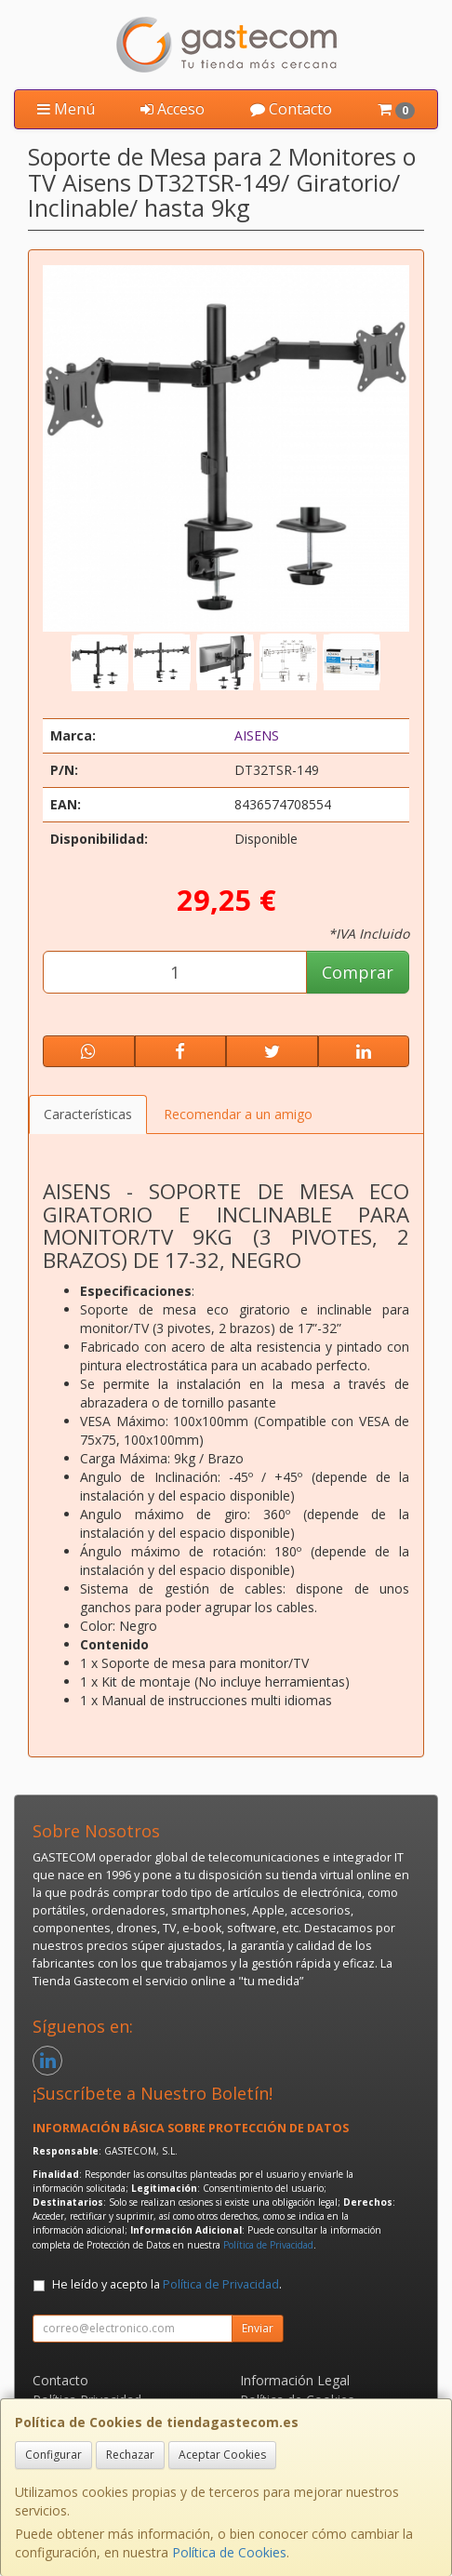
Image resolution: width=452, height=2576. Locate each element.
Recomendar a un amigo (238, 1114)
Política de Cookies (229, 2552)
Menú (66, 109)
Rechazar (130, 2455)
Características (88, 1114)
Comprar (357, 972)
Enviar (257, 2328)
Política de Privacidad (268, 2244)
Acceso (172, 109)
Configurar (53, 2455)
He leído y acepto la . (167, 2284)
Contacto (291, 109)
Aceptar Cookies (222, 2455)
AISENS (256, 735)
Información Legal (295, 2380)
